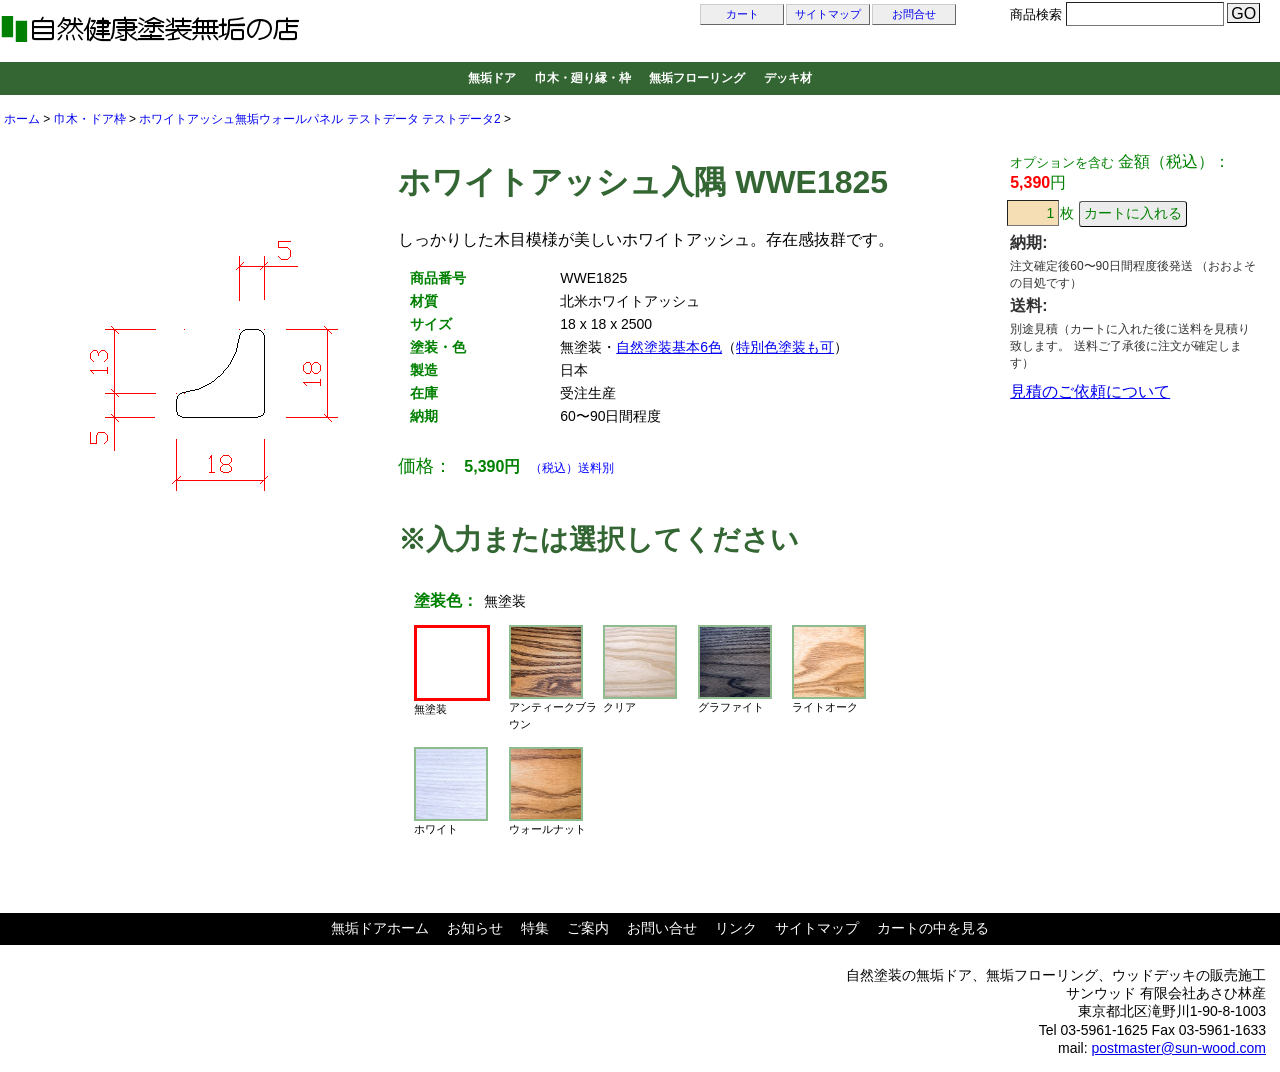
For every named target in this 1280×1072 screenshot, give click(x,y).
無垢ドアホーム (380, 928)
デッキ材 (788, 78)
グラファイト (735, 669)
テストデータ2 (461, 119)
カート (742, 14)
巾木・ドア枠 (90, 119)
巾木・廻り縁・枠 (583, 78)
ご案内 (588, 928)
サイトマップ (828, 14)
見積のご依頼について (1090, 391)
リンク (736, 928)
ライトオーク (829, 669)
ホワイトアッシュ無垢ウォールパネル (241, 119)
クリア (640, 669)
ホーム (22, 119)
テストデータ (383, 119)
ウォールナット (547, 791)
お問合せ (914, 14)
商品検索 (1036, 14)
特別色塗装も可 (785, 347)
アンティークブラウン (553, 677)
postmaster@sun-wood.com (1178, 1048)
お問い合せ (662, 928)
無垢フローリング (697, 78)
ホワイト (451, 791)
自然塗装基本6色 (669, 347)
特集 (535, 928)
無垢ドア (492, 78)
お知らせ (475, 928)
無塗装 (452, 670)
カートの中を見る (933, 928)
